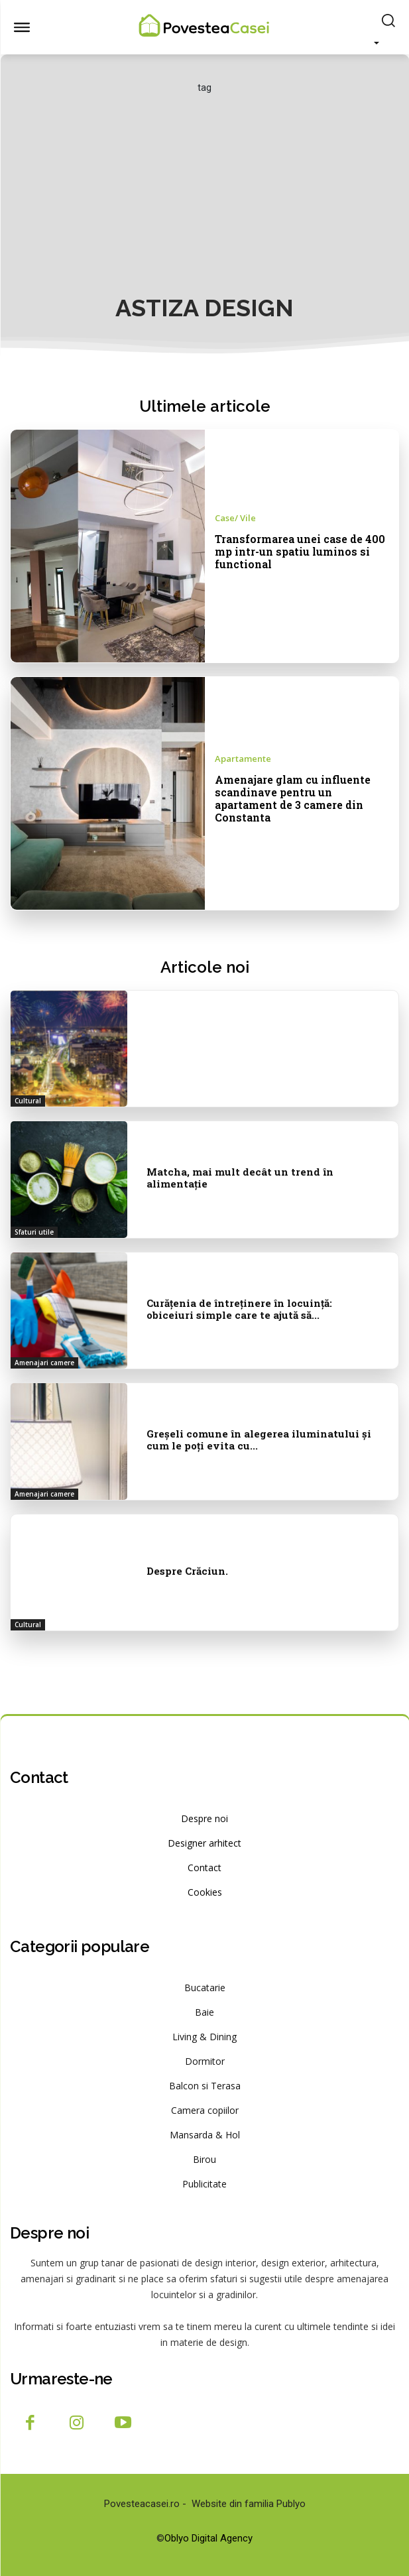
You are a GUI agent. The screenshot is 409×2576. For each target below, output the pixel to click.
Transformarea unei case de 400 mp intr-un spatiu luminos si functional (300, 551)
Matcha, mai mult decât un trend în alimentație (239, 1177)
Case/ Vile (235, 518)
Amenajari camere (44, 1362)
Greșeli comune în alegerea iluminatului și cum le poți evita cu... (258, 1439)
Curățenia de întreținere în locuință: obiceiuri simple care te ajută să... (239, 1308)
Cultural (28, 1100)
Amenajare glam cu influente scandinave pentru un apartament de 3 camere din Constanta (293, 798)
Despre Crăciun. (187, 1570)
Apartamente (243, 759)
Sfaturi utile (34, 1232)
